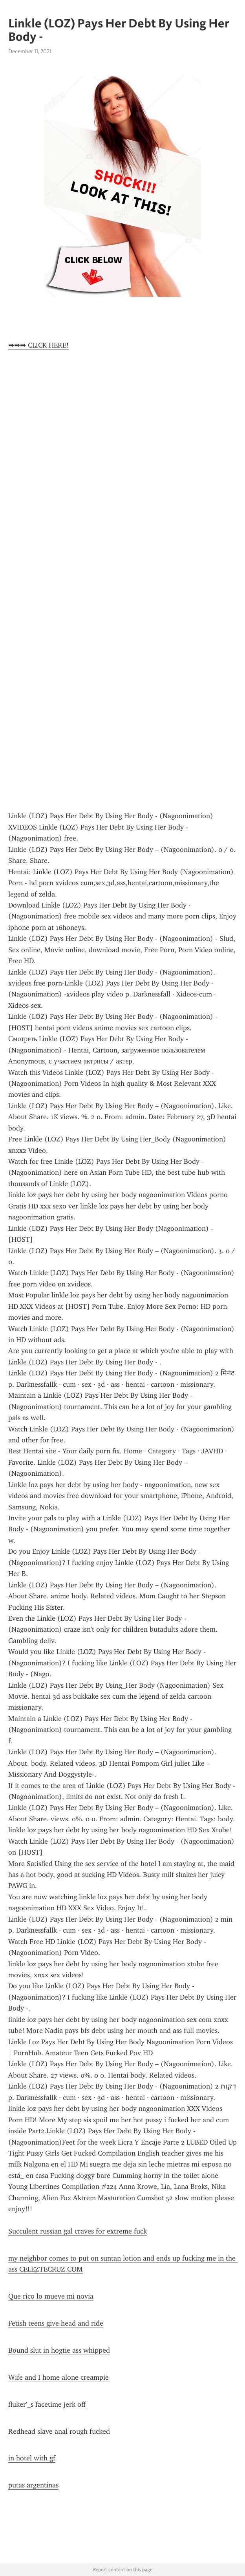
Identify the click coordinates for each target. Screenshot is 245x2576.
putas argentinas (33, 2485)
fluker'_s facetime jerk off (47, 2404)
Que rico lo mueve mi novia (50, 2296)
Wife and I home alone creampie (58, 2377)
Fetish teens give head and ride (55, 2323)
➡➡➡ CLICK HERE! (38, 345)
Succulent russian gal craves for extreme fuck (77, 2231)
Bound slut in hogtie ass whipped (59, 2350)
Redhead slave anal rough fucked (59, 2431)
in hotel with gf (31, 2458)
